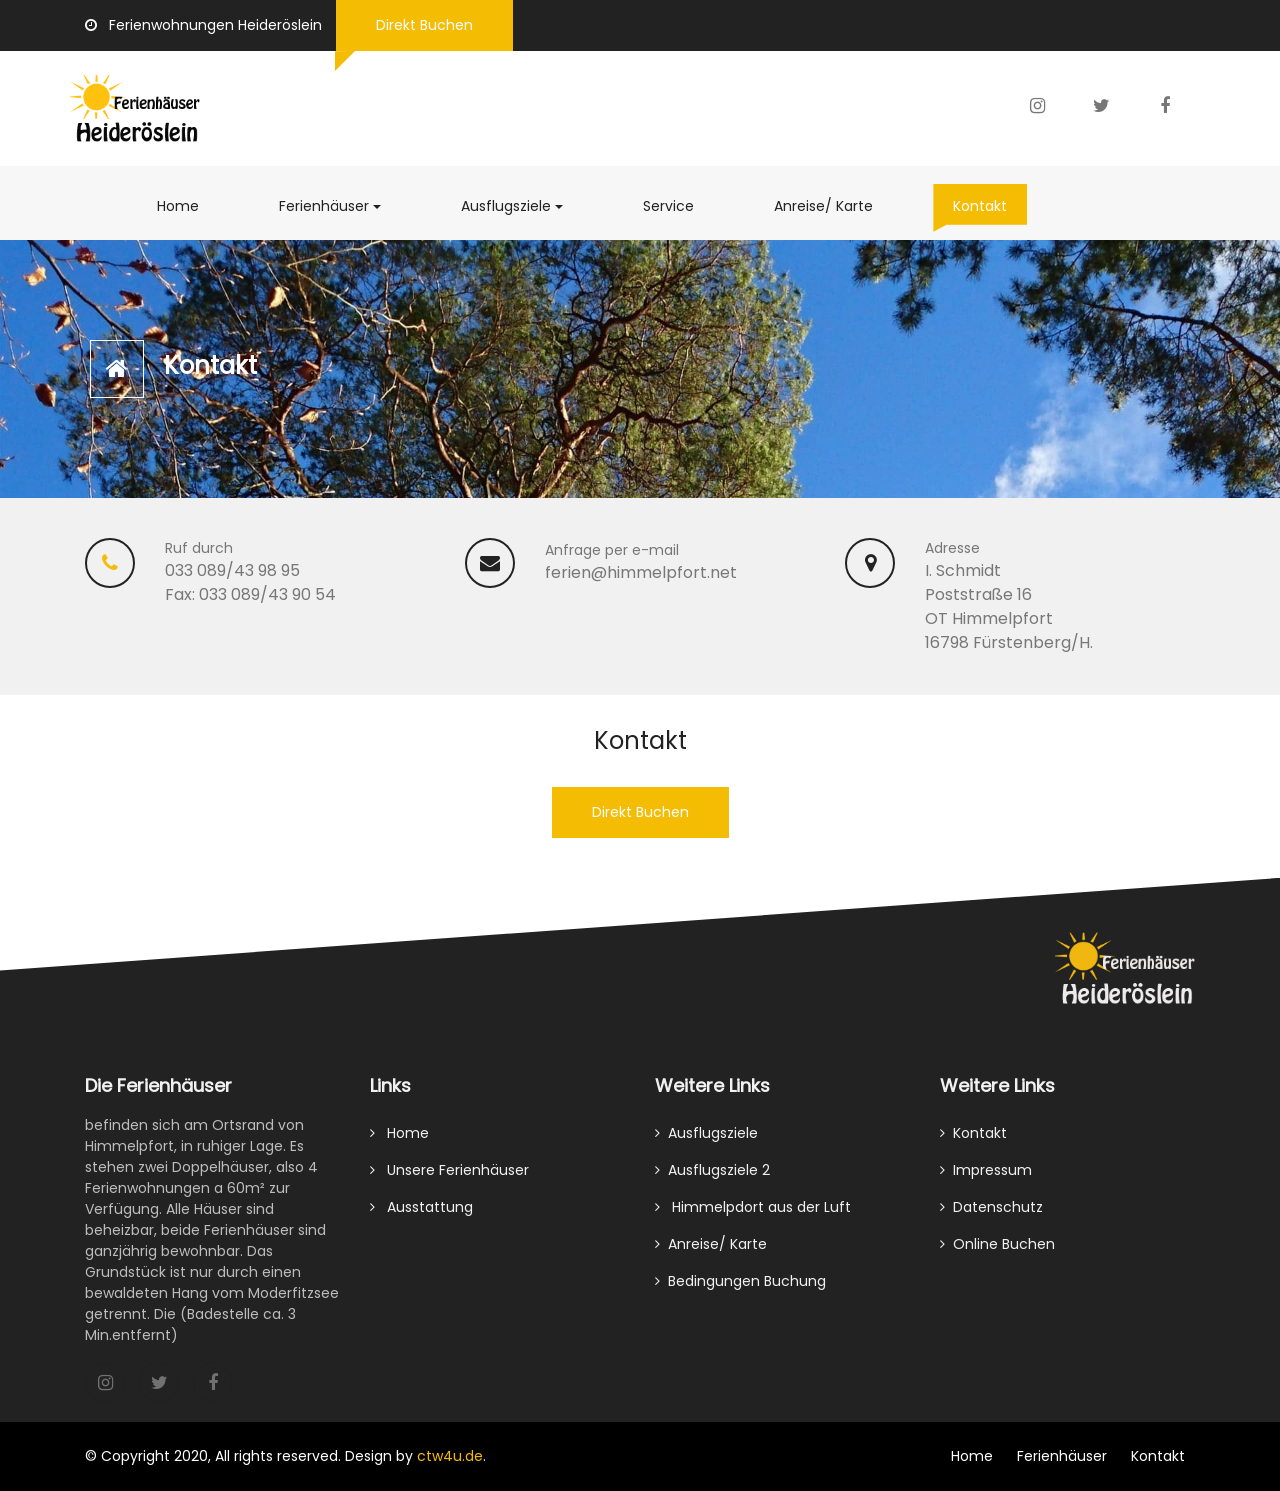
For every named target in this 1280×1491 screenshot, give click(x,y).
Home (178, 206)
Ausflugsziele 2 (712, 1179)
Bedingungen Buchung (740, 1290)
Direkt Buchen (424, 25)
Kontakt (990, 205)
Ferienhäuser (324, 206)
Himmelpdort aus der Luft (753, 1216)
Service (678, 205)
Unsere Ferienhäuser (449, 1179)
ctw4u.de (450, 1456)
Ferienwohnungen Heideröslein (203, 25)
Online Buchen (997, 1253)
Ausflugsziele (522, 205)
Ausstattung (421, 1216)
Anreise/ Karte (833, 205)
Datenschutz (991, 1216)
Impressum (986, 1179)
